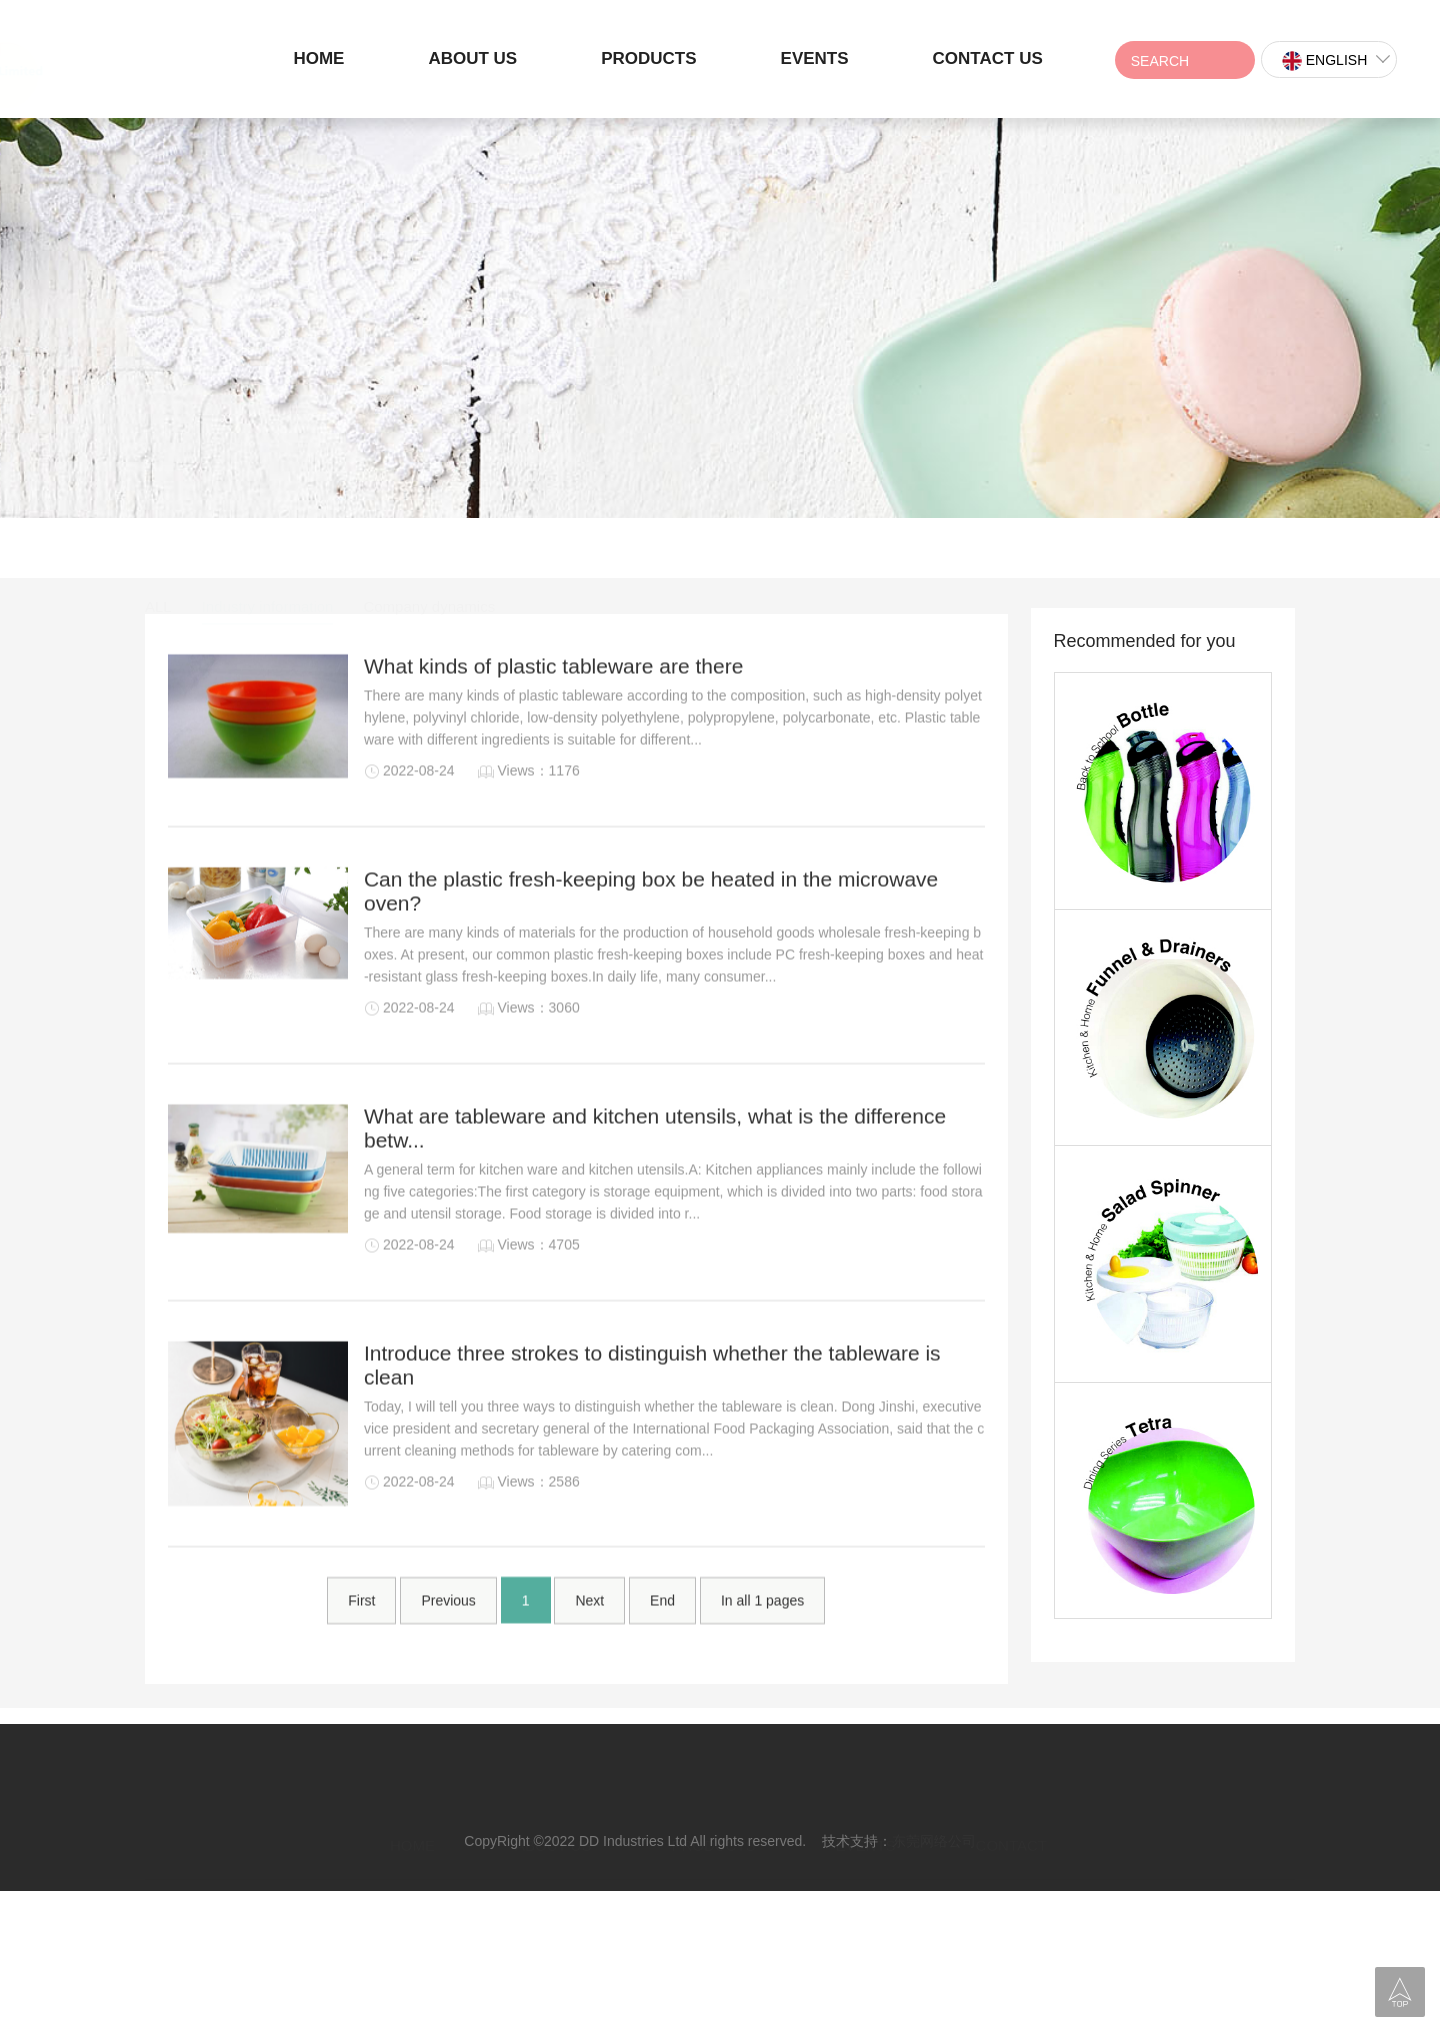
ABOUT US (472, 58)
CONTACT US (988, 58)
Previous (448, 1636)
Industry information (268, 549)
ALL (158, 549)
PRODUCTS (648, 58)
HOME (318, 58)
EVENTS (815, 58)
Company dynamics (429, 549)
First (361, 1636)
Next (589, 1636)
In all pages (762, 1636)
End (662, 1636)
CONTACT (1011, 1813)
